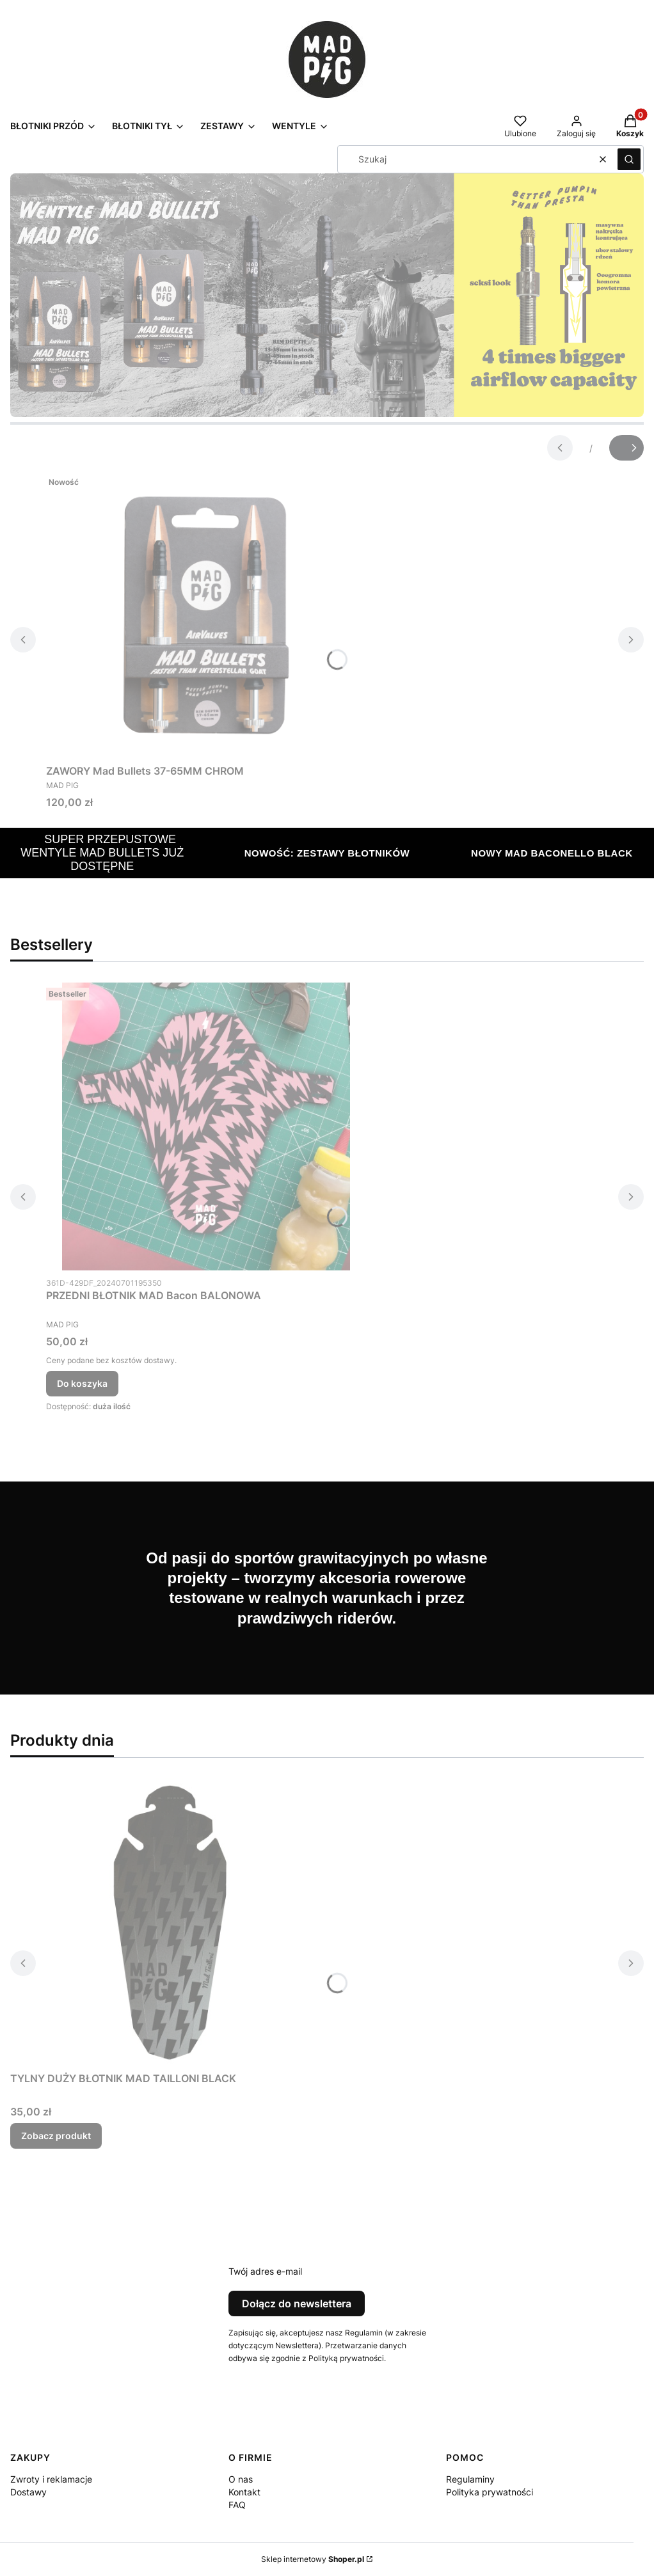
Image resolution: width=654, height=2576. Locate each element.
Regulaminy (470, 2479)
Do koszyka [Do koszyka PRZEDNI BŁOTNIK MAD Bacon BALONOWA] (82, 1383)
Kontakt (244, 2491)
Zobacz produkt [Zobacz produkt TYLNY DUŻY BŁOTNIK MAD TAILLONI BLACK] (56, 2135)
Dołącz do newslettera (296, 2303)
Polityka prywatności (489, 2491)
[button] (629, 159)
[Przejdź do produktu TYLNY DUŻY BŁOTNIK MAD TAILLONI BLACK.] (170, 1922)
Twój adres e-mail (265, 2271)
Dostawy (28, 2491)
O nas (240, 2479)
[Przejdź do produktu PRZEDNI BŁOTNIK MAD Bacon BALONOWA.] (206, 1126)
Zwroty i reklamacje (51, 2479)
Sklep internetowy (312, 2559)
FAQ (237, 2504)
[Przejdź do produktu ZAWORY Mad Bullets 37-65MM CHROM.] (206, 615)
